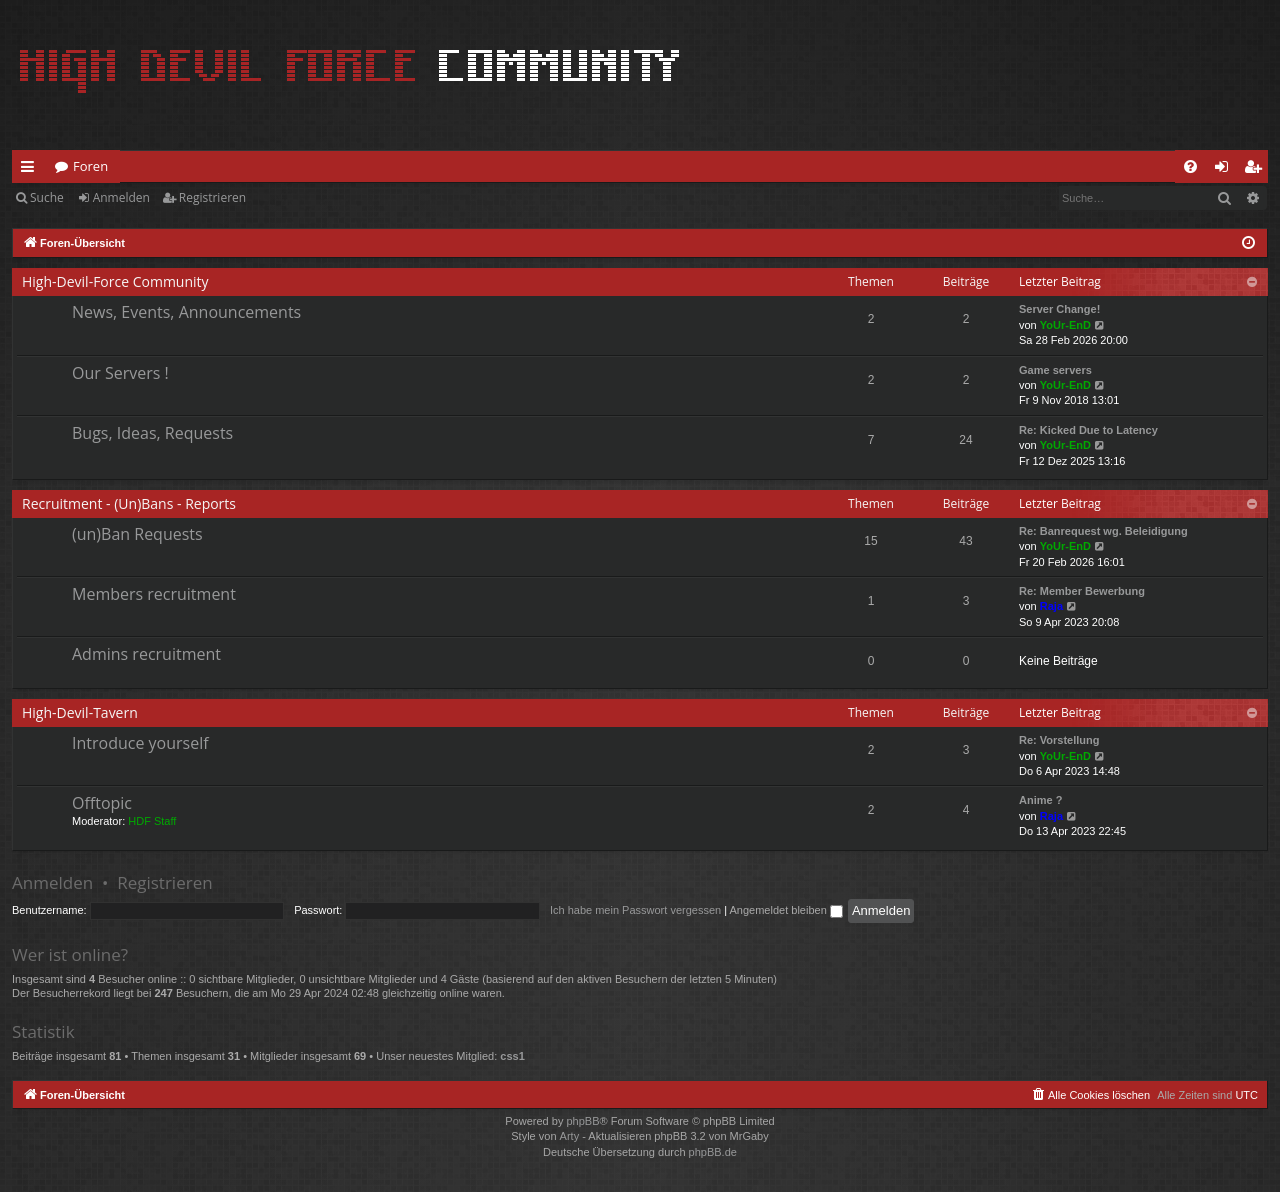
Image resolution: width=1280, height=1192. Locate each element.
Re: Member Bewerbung (1082, 591)
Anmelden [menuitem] (1227, 170)
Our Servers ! (120, 373)
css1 (512, 1056)
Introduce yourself (140, 743)
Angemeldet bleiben (786, 910)
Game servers (1055, 370)
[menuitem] (1190, 166)
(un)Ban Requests (137, 534)
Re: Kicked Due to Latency (1088, 430)
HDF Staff (152, 821)
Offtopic (102, 803)
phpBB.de (713, 1152)
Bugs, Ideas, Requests (152, 433)
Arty (570, 1136)
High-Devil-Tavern (80, 712)
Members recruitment (154, 594)
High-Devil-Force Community (115, 281)
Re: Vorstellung (1059, 740)
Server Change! (1059, 309)
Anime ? (1040, 800)
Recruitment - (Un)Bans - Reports (129, 503)
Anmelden (121, 197)
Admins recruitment (146, 654)
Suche (47, 197)
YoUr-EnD (1065, 325)
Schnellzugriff (31, 170)
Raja (1051, 606)
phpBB (582, 1121)
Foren (90, 166)
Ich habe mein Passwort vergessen (635, 910)
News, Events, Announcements (186, 312)
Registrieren (212, 197)
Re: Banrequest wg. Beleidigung (1103, 531)
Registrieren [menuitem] (1257, 170)
